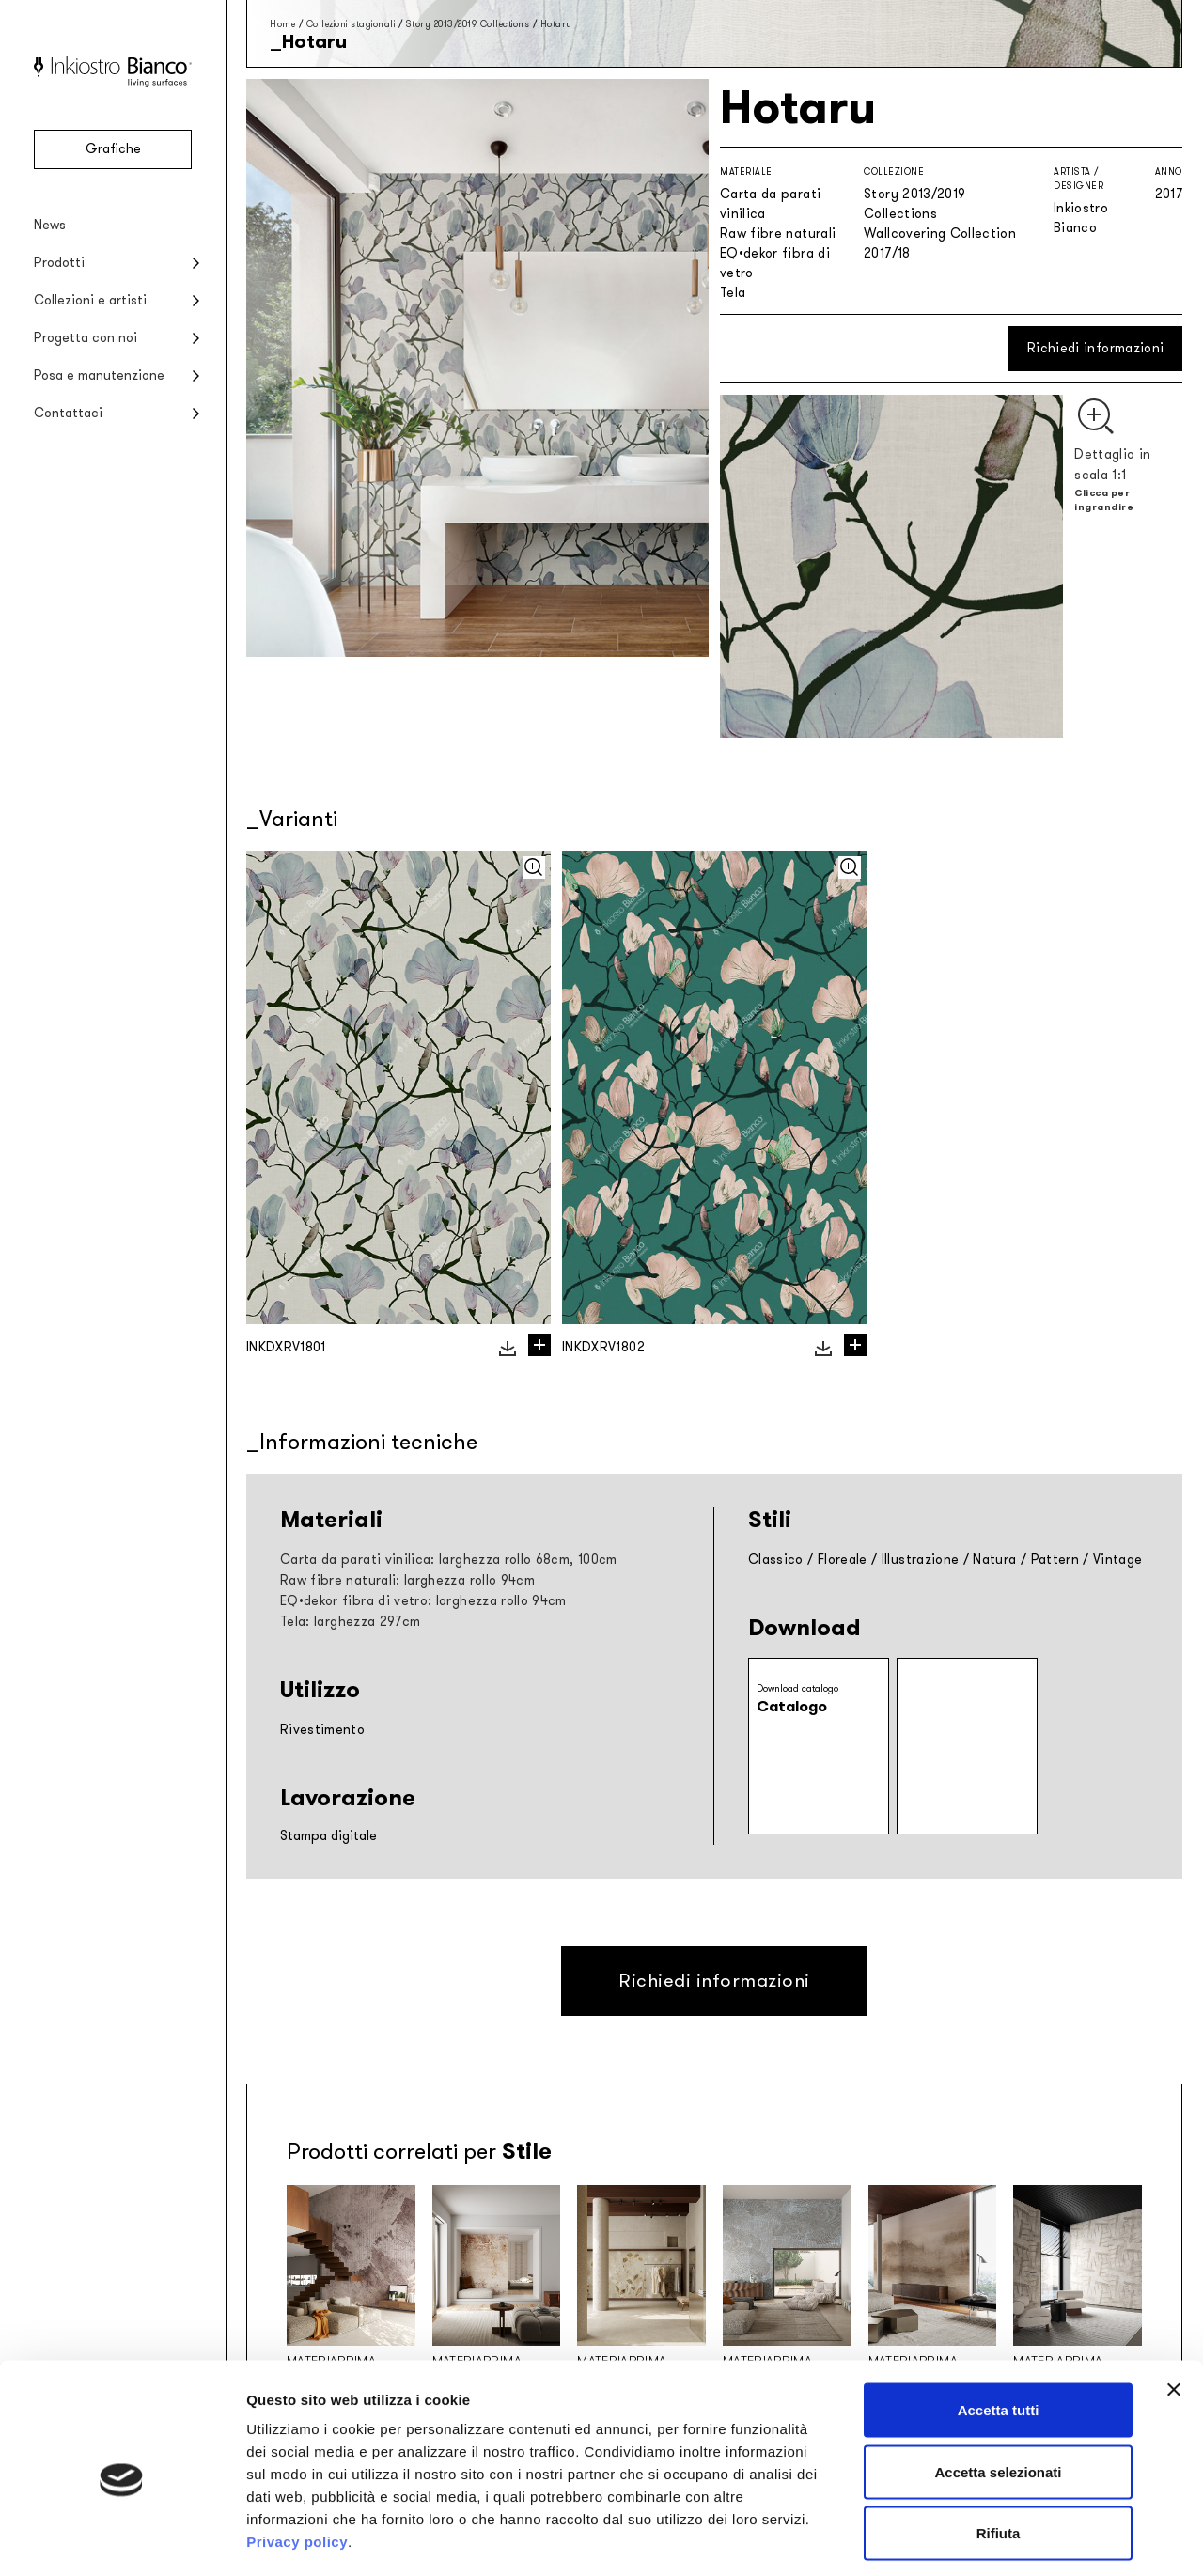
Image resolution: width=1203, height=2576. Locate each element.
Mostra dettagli (988, 2539)
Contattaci (68, 413)
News (50, 225)
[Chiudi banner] (1173, 2309)
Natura (994, 1560)
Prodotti (59, 263)
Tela (732, 293)
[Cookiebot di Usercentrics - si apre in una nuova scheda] (121, 2539)
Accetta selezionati (997, 2391)
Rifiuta (998, 2452)
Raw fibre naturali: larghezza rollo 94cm (407, 1580)
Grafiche (113, 149)
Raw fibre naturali (778, 233)
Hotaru (556, 24)
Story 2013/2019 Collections (468, 24)
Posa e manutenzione (99, 375)
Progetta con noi (85, 338)
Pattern (1055, 1560)
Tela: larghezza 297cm (350, 1622)
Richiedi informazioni (1095, 348)
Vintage (1117, 1560)
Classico (776, 1560)
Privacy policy (297, 2461)
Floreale (842, 1560)
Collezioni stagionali (351, 24)
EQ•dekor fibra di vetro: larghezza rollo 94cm (423, 1601)
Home (282, 24)
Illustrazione (921, 1560)
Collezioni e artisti (90, 300)
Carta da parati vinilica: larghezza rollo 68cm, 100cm (448, 1560)
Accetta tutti (998, 2329)
